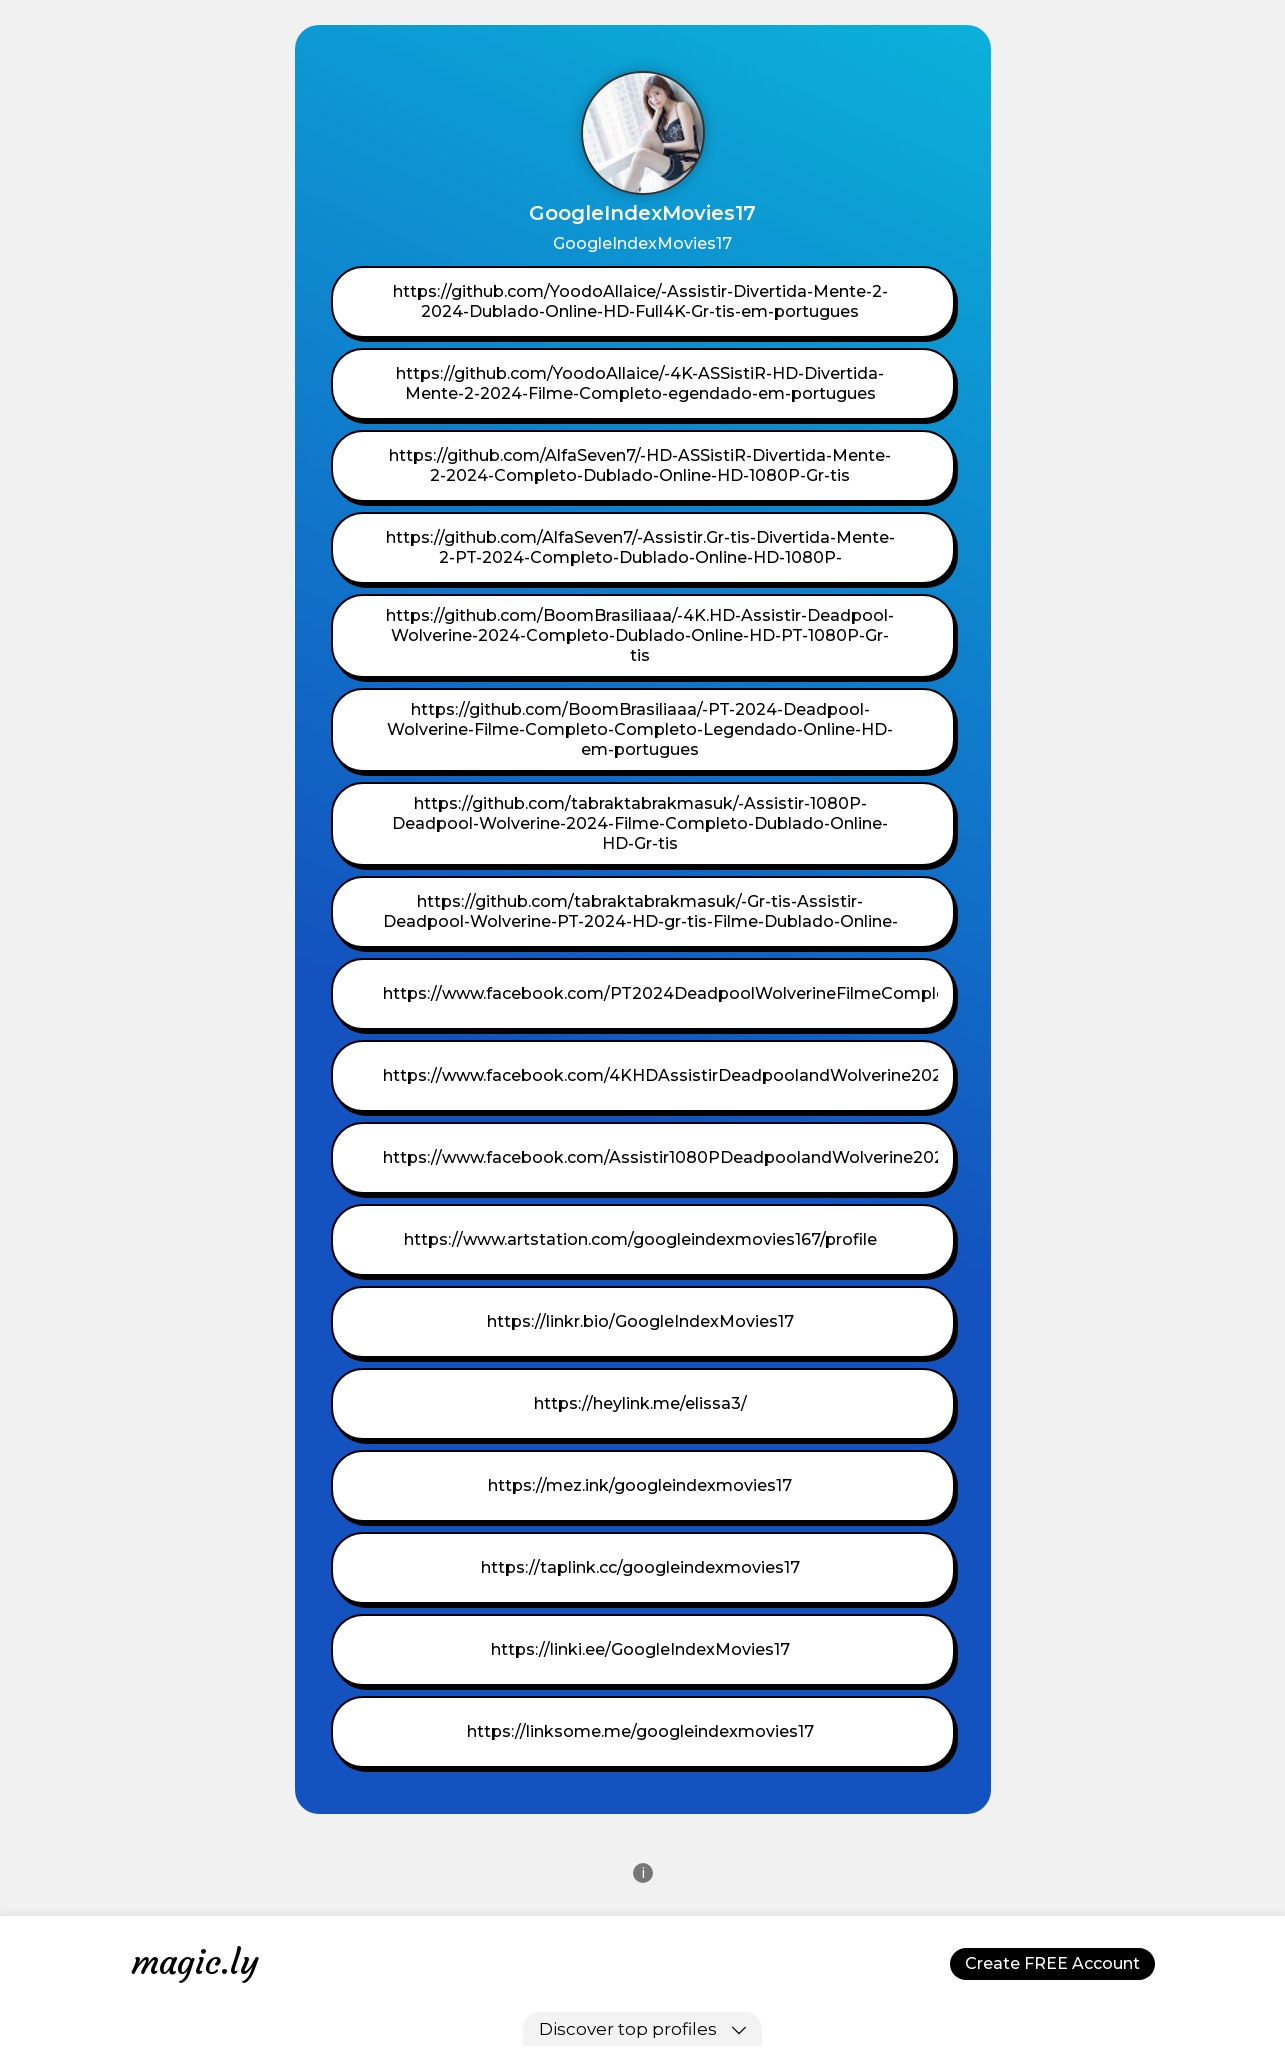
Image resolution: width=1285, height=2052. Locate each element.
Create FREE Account (1052, 1963)
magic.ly (195, 1962)
